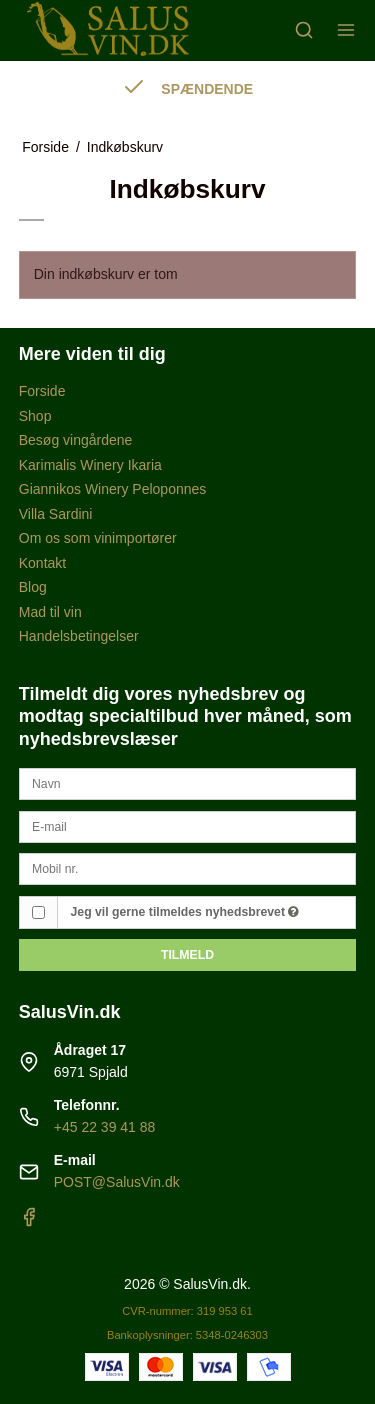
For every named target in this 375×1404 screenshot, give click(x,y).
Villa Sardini (56, 514)
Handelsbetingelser (79, 636)
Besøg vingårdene (76, 440)
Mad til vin (50, 612)
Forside (42, 391)
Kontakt (42, 563)
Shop (35, 416)
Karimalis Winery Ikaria (90, 465)
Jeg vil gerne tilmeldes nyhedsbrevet (185, 912)
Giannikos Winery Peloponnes (113, 489)
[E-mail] (188, 826)
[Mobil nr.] (188, 868)
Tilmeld (187, 955)
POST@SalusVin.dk (117, 1182)
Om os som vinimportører (98, 538)
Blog (33, 587)
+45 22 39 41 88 (105, 1127)
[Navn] (188, 783)
